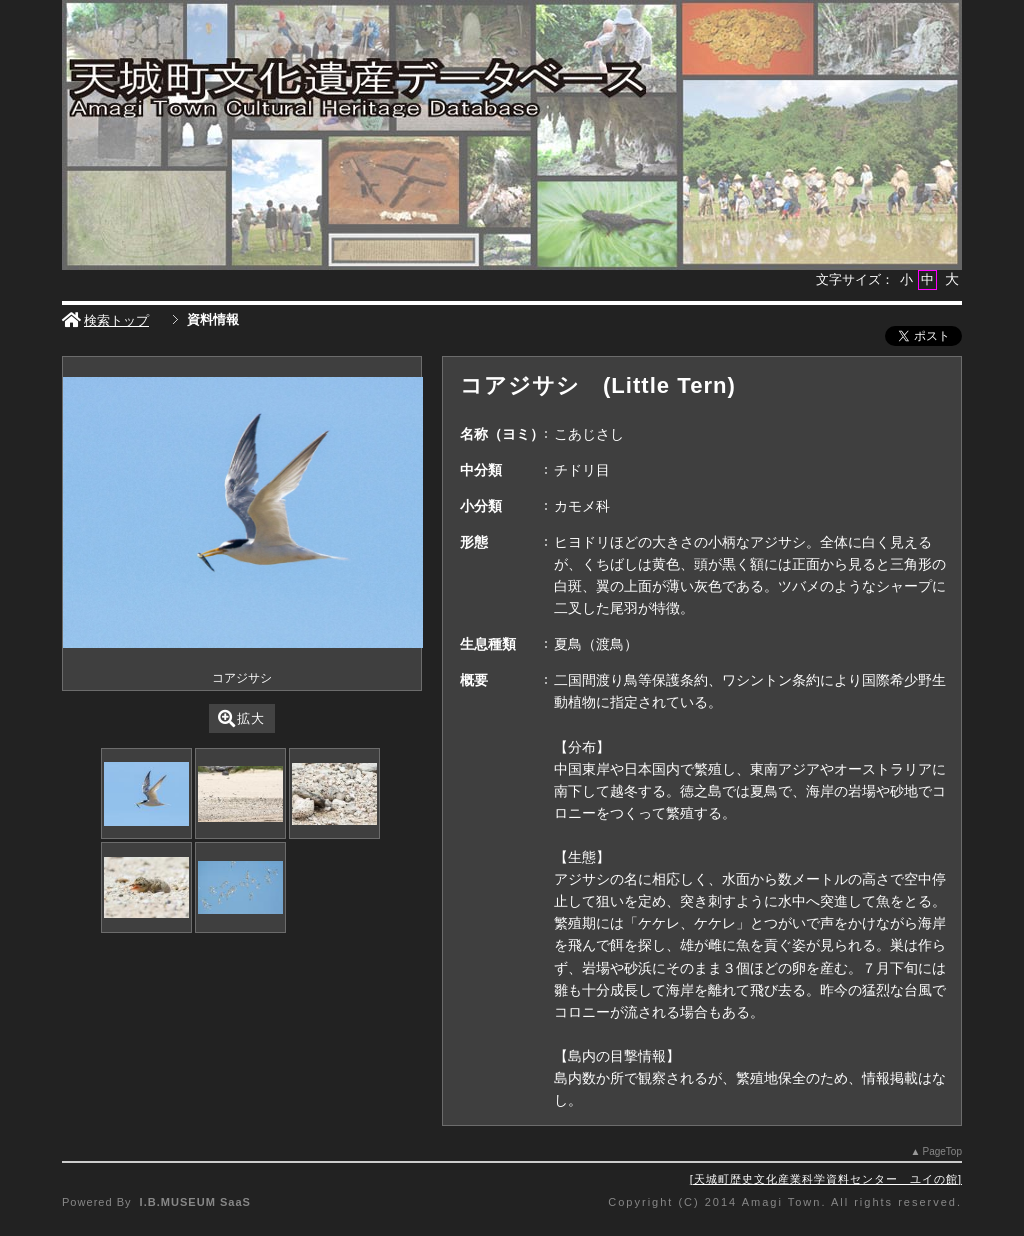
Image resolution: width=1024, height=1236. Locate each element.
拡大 (241, 718)
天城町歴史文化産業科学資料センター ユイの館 (826, 1179)
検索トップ (105, 320)
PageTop (942, 1151)
